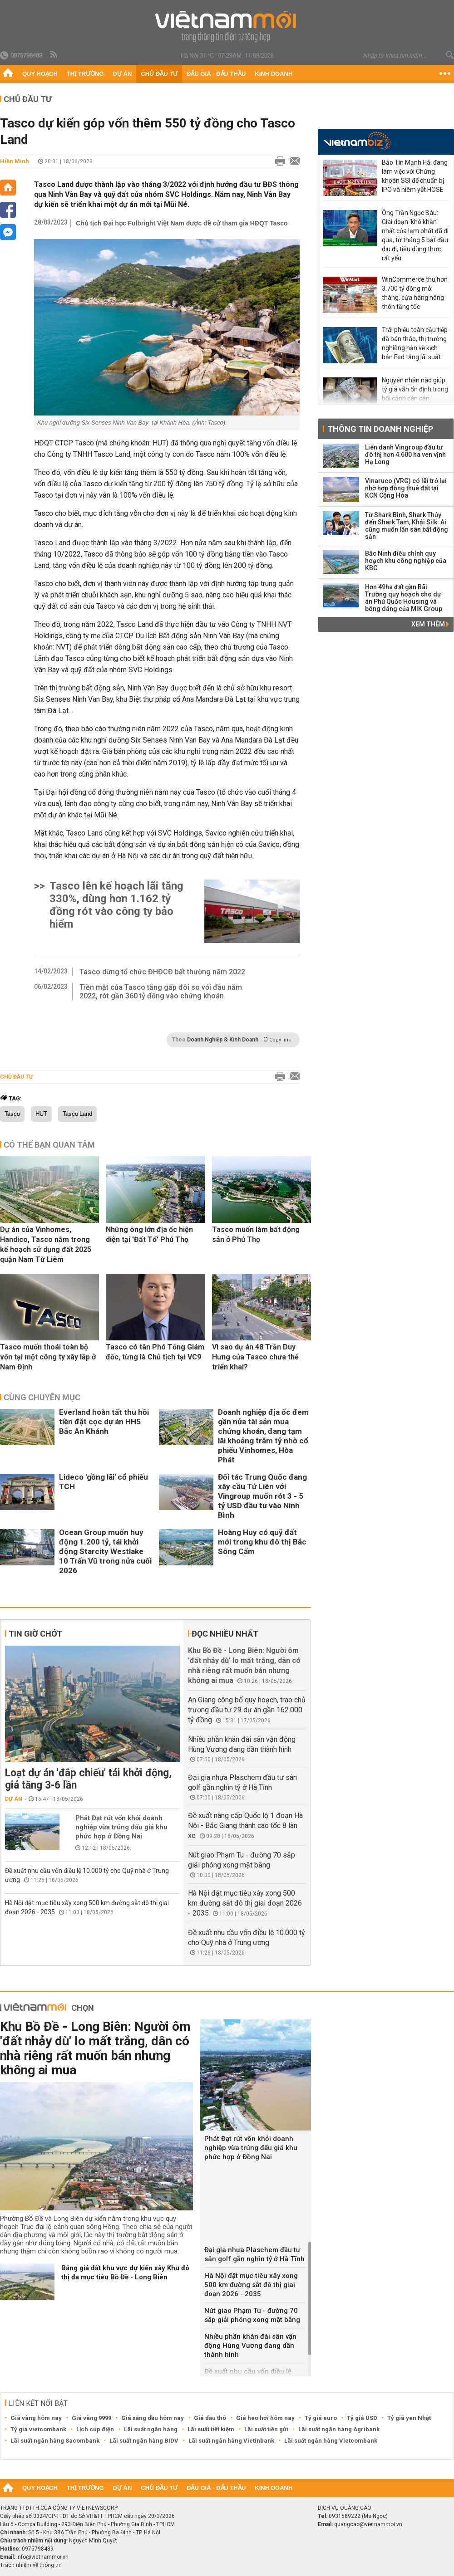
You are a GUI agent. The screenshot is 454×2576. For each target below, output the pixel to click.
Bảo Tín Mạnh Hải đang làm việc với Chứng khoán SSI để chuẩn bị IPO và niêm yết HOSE (415, 176)
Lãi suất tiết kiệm (211, 2429)
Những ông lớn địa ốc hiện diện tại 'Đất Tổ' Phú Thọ (149, 1234)
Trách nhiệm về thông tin (31, 2565)
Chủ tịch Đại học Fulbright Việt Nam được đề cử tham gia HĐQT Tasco (182, 223)
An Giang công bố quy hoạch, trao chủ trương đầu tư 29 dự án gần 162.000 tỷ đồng (247, 1710)
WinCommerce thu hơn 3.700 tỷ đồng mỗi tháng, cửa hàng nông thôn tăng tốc (415, 293)
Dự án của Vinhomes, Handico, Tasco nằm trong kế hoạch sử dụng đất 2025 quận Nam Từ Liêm (45, 1244)
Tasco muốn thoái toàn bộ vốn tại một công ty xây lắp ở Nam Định (48, 1357)
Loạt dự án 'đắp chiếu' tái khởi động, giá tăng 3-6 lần (88, 1779)
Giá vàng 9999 (91, 2418)
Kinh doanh (273, 73)
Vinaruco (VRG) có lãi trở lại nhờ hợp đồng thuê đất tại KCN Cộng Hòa (406, 488)
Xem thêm (430, 624)
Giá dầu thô (210, 2418)
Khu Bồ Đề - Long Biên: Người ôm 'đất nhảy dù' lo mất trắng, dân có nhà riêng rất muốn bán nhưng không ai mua (95, 2048)
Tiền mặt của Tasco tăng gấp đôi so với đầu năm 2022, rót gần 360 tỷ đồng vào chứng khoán (160, 991)
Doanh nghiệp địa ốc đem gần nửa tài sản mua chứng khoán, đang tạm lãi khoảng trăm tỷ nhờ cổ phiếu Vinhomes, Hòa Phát (263, 1436)
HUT (41, 1114)
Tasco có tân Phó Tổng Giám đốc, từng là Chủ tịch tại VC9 (155, 1352)
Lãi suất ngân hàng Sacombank (54, 2440)
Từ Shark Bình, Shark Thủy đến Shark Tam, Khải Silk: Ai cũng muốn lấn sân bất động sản (406, 525)
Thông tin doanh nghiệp (380, 429)
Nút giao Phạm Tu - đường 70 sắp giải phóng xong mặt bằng (252, 2315)
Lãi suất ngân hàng (151, 2429)
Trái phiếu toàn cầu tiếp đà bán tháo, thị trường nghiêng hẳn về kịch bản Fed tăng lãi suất (415, 343)
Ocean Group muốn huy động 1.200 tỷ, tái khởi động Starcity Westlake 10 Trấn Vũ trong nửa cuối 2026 (105, 1551)
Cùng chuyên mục (42, 1397)
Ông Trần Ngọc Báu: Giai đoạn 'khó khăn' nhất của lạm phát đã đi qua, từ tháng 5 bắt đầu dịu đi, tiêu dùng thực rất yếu (415, 235)
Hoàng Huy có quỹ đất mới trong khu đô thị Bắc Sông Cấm (262, 1542)
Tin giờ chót (35, 1633)
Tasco (12, 1114)
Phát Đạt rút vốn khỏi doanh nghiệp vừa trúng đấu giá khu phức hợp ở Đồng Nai (121, 1827)
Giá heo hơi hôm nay (265, 2418)
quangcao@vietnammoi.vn (368, 2524)
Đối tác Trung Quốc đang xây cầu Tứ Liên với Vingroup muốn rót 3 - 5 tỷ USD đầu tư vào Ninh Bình (262, 1496)
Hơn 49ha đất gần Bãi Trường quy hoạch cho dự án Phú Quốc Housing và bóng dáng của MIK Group (403, 597)
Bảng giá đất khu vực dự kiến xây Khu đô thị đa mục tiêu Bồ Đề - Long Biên (125, 2272)
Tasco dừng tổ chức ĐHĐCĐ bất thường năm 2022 (162, 972)
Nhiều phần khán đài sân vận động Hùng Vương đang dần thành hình (250, 2345)
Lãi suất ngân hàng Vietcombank (330, 2440)
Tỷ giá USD (362, 2418)
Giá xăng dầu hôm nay (152, 2418)
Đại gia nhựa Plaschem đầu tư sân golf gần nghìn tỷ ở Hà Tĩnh (254, 2254)
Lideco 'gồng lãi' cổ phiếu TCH (103, 1481)
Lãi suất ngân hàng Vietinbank (231, 2440)
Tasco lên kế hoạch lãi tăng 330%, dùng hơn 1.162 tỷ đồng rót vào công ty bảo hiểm (116, 905)
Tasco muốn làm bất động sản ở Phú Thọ (256, 1234)
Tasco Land (77, 1114)
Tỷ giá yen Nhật (409, 2418)
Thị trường (85, 73)
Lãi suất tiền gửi (266, 2429)
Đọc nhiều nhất (225, 1633)
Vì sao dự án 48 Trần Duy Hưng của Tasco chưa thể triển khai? (255, 1357)
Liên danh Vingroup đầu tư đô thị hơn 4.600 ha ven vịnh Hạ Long (405, 454)
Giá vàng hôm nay (36, 2418)
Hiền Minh (14, 161)
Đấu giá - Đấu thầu (216, 73)
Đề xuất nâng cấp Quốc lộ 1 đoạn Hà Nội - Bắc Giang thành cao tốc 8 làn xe (245, 1825)
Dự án (122, 73)
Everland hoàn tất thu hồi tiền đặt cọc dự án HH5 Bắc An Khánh (104, 1422)
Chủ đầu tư (159, 73)
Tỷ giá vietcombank (38, 2429)
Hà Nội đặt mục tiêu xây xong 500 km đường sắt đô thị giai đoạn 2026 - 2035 (245, 1903)
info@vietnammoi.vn (42, 2557)
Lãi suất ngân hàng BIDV (143, 2440)
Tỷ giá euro (321, 2418)
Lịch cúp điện (95, 2429)
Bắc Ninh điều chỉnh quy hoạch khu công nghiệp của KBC (405, 561)
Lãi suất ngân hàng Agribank (339, 2429)
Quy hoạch (40, 73)
